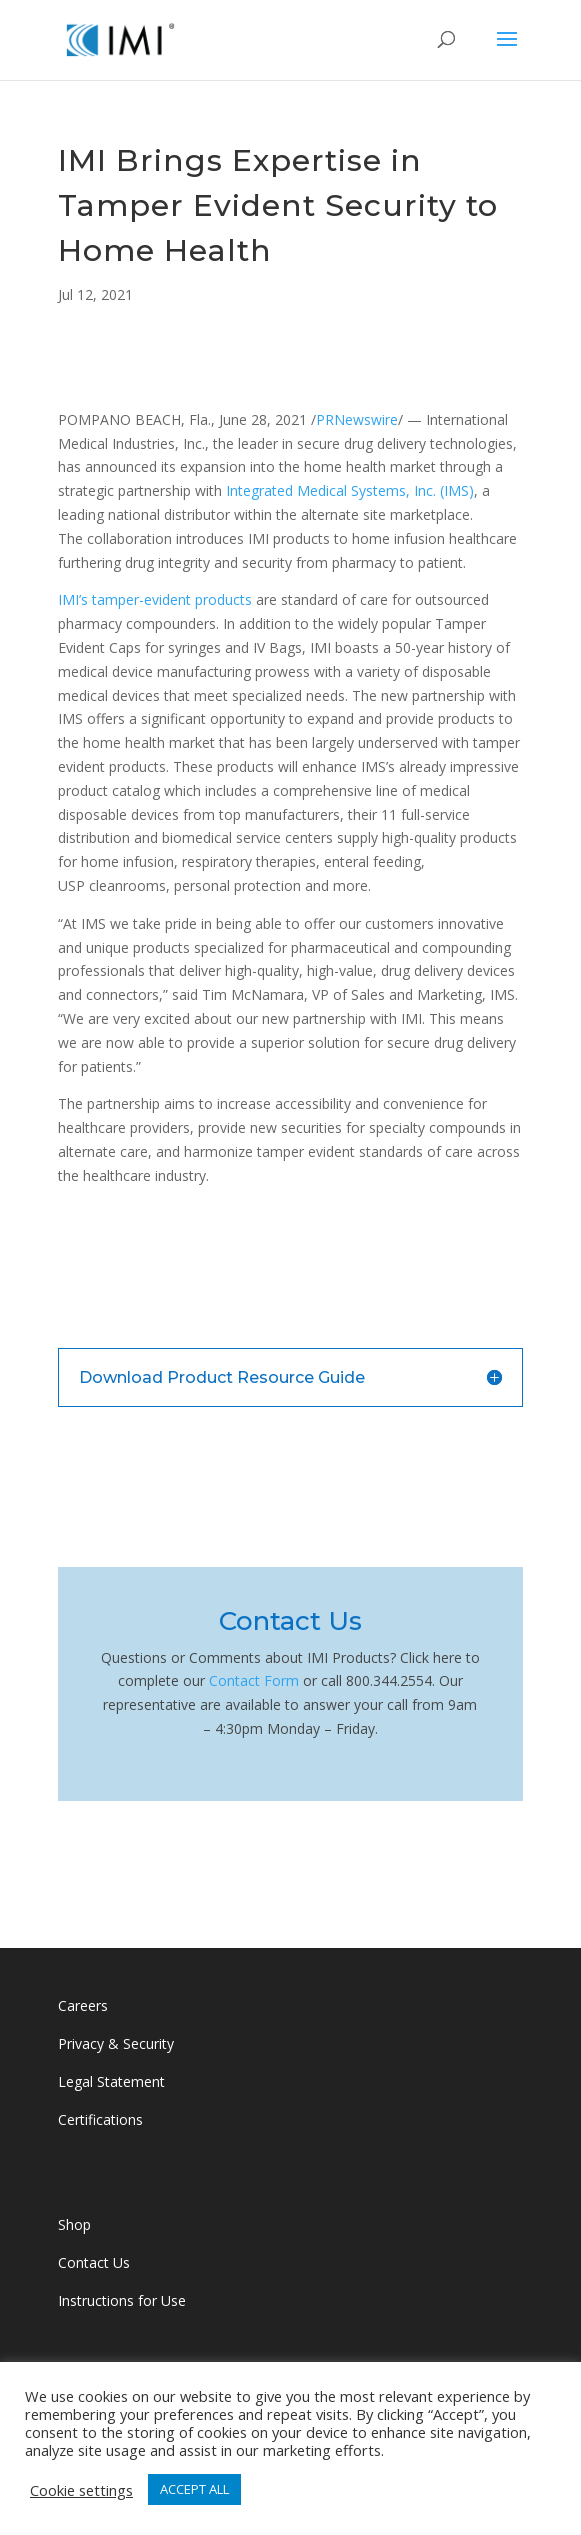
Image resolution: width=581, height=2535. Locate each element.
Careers (83, 2005)
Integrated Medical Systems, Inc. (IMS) (350, 490)
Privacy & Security (116, 2043)
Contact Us (96, 2262)
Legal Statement (111, 2081)
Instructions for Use (122, 2300)
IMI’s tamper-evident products (155, 599)
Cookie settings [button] (81, 2490)
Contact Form (254, 1680)
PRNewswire (357, 419)
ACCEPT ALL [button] (194, 2489)
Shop (74, 2224)
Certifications (100, 2119)
